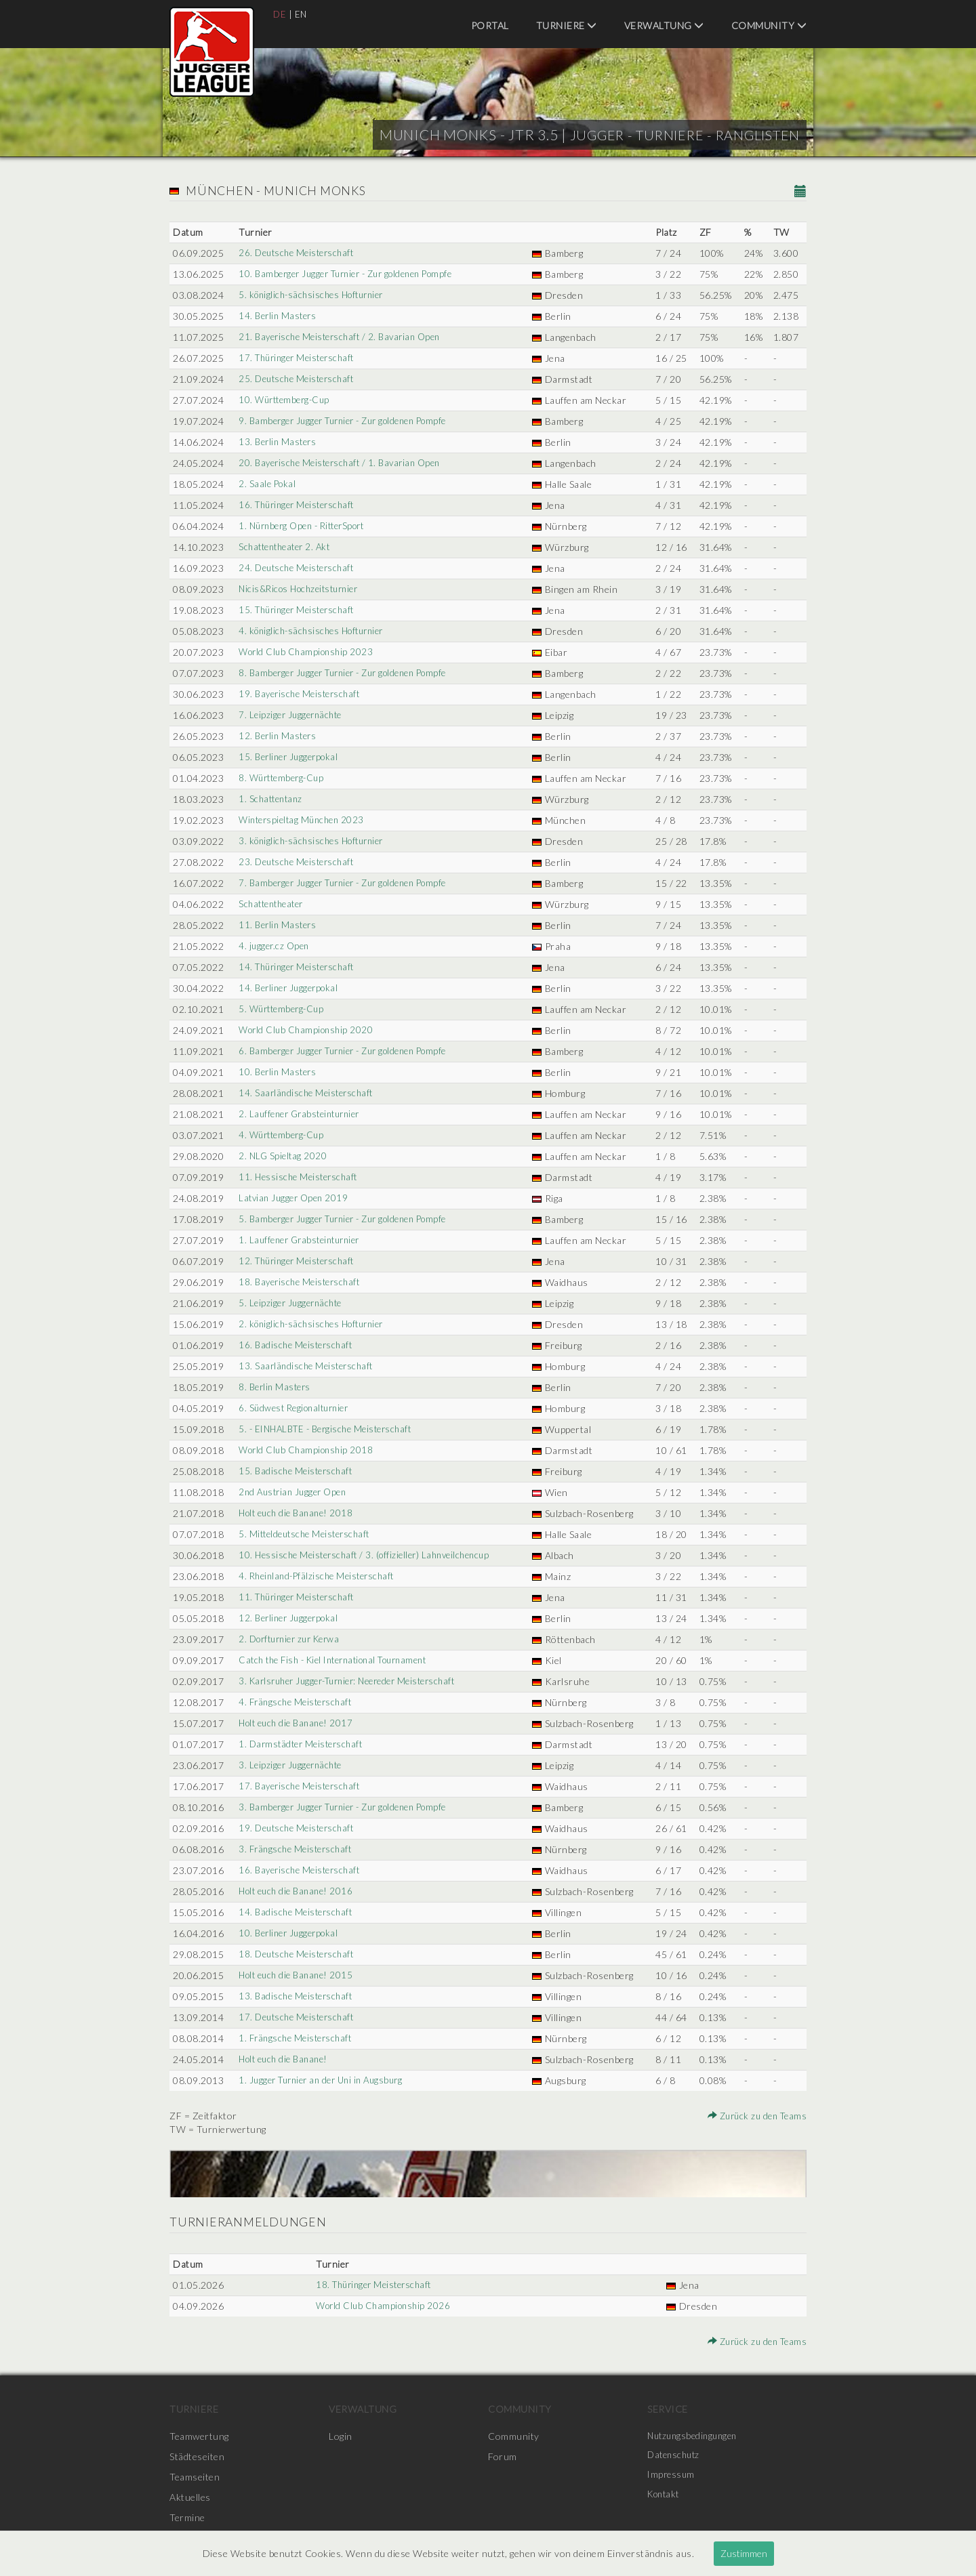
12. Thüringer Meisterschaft (299, 1261)
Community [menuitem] (769, 25)
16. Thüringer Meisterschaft (299, 505)
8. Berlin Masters (275, 1387)
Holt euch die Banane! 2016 (298, 1891)
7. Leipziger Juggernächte (291, 715)
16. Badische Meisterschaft (296, 1345)
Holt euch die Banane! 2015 (298, 1975)
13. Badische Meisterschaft (296, 1996)
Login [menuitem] (340, 2436)
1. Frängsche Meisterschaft (297, 2038)
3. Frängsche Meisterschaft (297, 1849)
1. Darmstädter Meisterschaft (302, 1744)
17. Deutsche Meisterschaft (298, 2017)
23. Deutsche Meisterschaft (298, 862)
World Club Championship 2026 (382, 2306)
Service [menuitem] (667, 2409)
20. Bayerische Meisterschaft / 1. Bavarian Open (344, 463)
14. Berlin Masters (278, 316)
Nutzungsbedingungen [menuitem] (695, 2436)
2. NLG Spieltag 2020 (282, 1156)
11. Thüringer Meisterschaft (299, 1597)
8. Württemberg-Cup (282, 778)
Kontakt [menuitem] (665, 2497)
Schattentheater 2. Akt (286, 547)
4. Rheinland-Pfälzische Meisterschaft (319, 1576)
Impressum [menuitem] (672, 2476)
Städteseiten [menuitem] (196, 2456)
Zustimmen (743, 2553)
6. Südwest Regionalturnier (296, 1408)
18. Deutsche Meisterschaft (298, 1954)
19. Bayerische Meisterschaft (301, 694)
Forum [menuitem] (502, 2456)
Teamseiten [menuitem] (194, 2476)
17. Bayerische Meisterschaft (301, 1786)
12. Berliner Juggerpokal (290, 1618)
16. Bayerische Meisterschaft (301, 1870)
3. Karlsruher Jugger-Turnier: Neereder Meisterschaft (355, 1681)
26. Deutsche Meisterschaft (298, 253)
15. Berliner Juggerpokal (290, 757)
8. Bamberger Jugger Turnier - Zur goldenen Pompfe (350, 673)
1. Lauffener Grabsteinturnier (302, 1240)
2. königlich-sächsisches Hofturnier (314, 1324)
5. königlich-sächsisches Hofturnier (314, 295)
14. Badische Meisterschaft (296, 1912)
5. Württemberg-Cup (282, 1009)
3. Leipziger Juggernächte (291, 1765)
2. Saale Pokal (266, 484)
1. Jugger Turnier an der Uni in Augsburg (325, 2080)
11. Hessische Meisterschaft (299, 1177)
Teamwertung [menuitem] (199, 2436)
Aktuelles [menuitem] (190, 2497)
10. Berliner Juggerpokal (290, 1933)
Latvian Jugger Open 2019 (294, 1198)
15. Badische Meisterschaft (296, 1471)
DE (280, 14)
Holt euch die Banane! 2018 (298, 1513)
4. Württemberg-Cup (282, 1135)
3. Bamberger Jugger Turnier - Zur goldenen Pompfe (350, 1807)
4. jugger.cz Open (274, 946)
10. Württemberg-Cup (285, 400)
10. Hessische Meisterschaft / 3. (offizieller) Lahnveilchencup (369, 1555)
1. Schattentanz (271, 799)
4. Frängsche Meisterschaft (297, 1702)
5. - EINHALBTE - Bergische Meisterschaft (329, 1429)
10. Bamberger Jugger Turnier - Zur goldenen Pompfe (353, 274)
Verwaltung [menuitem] (664, 25)
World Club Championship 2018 (307, 1450)
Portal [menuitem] (490, 25)
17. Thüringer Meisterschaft (299, 358)
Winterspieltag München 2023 (303, 820)
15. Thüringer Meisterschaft (299, 610)
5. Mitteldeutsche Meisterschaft (307, 1534)
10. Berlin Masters (278, 1072)
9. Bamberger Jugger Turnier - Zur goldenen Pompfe (350, 421)
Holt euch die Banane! (285, 2059)
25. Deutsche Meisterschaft (298, 379)
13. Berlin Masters (278, 442)
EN (302, 14)
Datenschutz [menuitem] (675, 2456)
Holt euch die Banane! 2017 (298, 1723)
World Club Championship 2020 (307, 1030)
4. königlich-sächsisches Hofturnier (314, 631)
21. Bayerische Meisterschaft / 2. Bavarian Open (344, 337)
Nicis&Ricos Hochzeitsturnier (302, 589)
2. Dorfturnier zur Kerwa (292, 1639)
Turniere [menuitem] (566, 25)
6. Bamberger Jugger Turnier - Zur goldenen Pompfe (350, 1051)
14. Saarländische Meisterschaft (307, 1093)
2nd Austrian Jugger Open (294, 1492)
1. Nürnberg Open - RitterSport (305, 526)
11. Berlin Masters (278, 925)
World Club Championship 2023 (307, 652)
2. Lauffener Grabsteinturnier (302, 1114)
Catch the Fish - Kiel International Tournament (340, 1660)
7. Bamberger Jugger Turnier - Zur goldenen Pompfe (350, 883)
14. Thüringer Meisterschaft (299, 967)
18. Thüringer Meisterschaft (374, 2285)
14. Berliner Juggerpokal (290, 988)
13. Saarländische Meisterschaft (307, 1366)
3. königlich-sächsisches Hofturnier (314, 841)
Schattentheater (272, 904)
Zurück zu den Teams (754, 2115)
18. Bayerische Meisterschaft (301, 1282)
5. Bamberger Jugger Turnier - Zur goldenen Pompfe (350, 1219)
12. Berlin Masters (278, 736)
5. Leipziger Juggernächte (291, 1303)
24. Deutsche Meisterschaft (298, 568)
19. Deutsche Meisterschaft (298, 1828)
